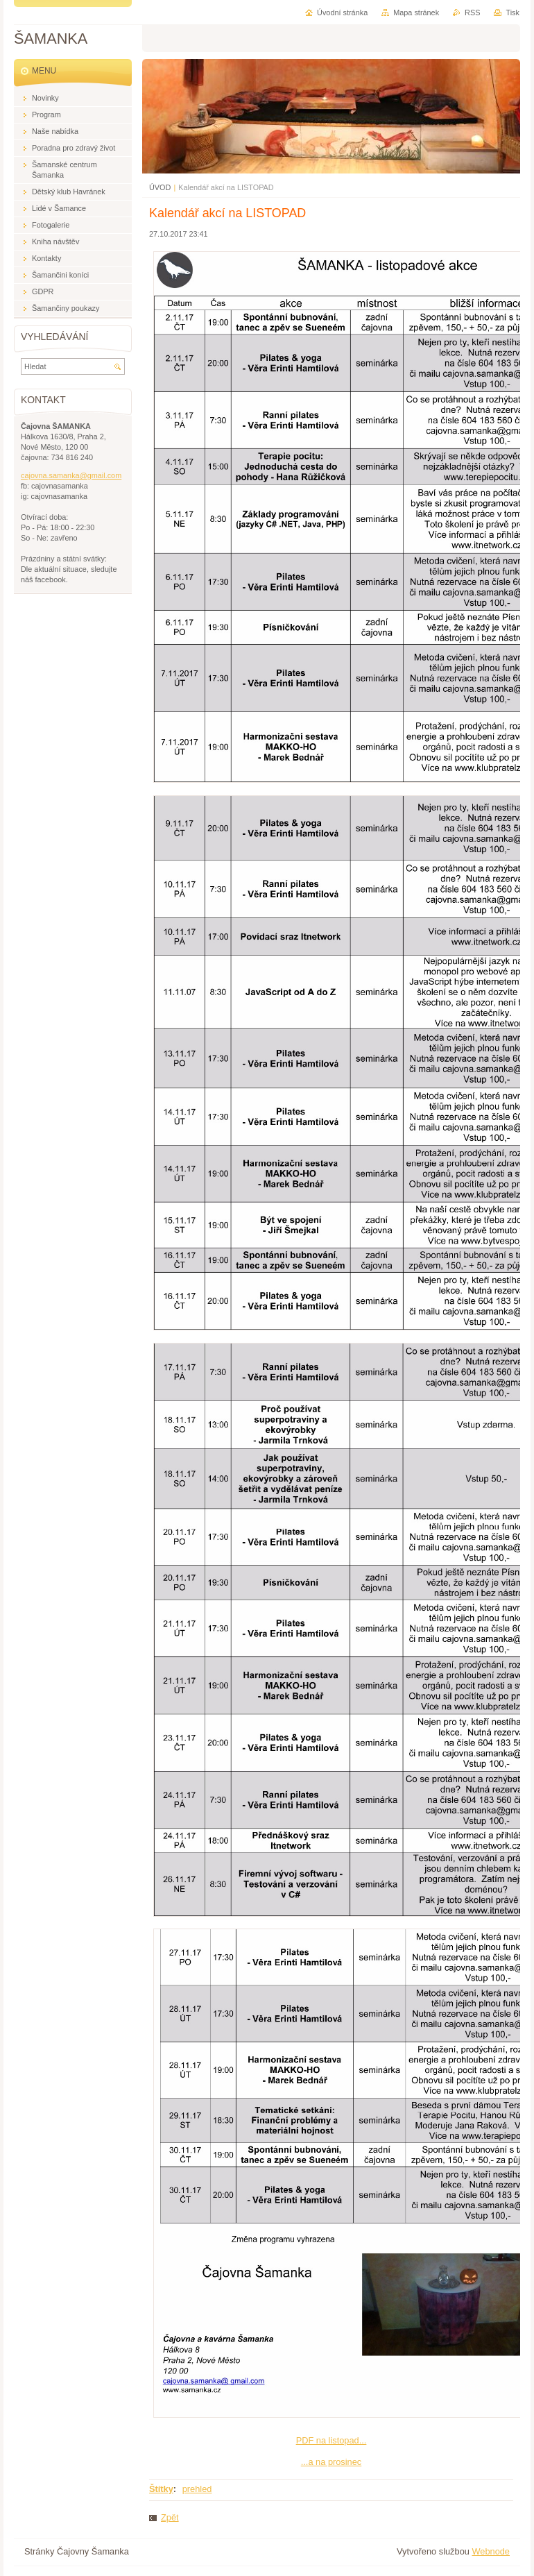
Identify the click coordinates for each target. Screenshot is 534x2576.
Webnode (491, 2551)
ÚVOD (160, 187)
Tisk (512, 12)
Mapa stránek (416, 12)
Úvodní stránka (342, 12)
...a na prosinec (331, 2462)
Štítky (161, 2489)
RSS (472, 12)
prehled (197, 2489)
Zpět (170, 2517)
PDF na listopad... (331, 2440)
